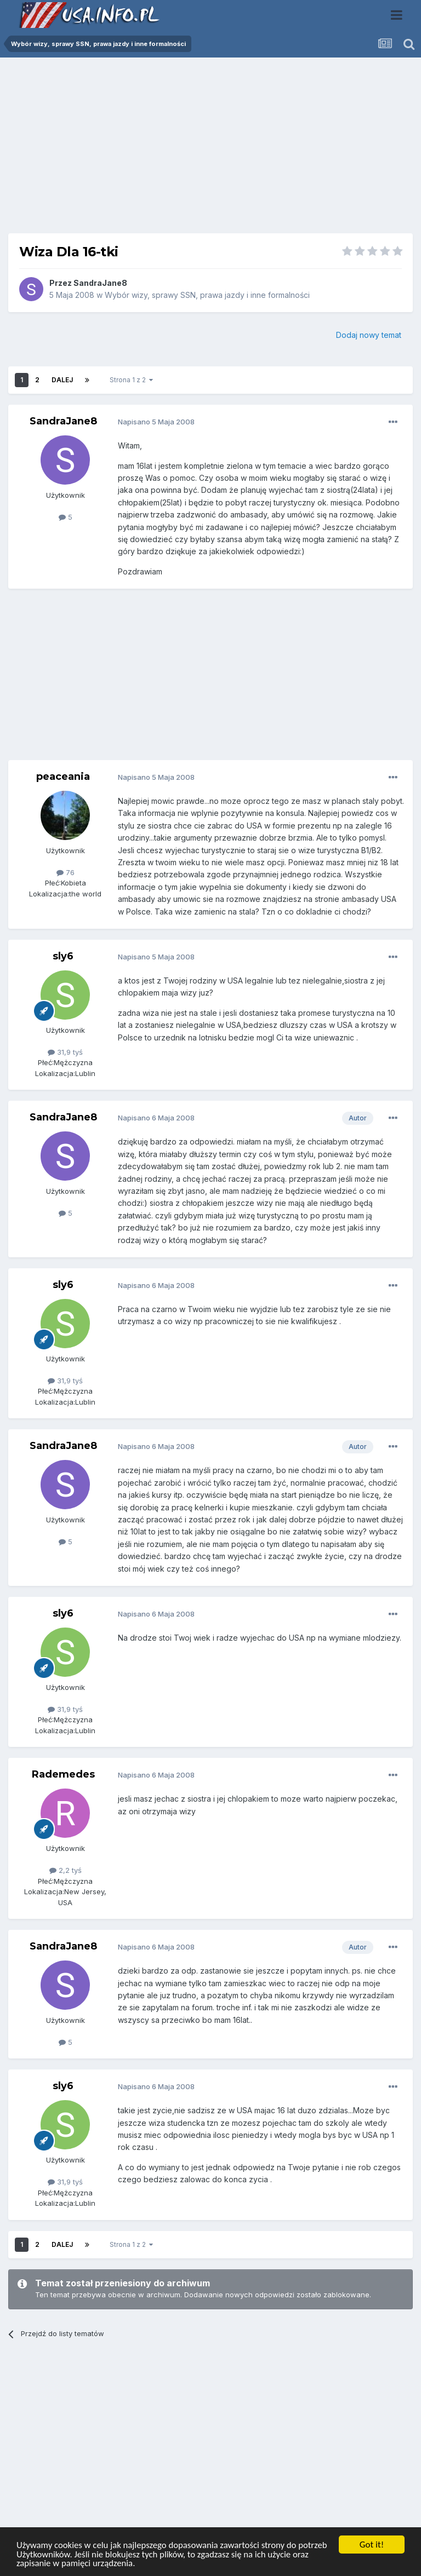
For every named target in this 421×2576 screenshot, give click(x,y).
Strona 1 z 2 (131, 380)
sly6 (63, 956)
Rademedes (63, 1774)
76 (65, 872)
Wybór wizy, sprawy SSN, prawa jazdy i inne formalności (207, 295)
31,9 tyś (65, 1052)
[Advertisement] (210, 149)
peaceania (63, 777)
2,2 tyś (65, 1870)
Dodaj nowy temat (368, 335)
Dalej (62, 380)
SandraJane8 (100, 283)
